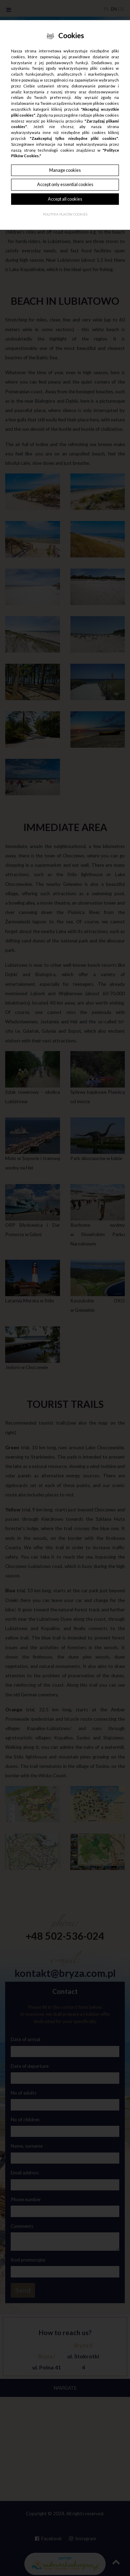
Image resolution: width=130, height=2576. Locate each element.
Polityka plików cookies (65, 214)
